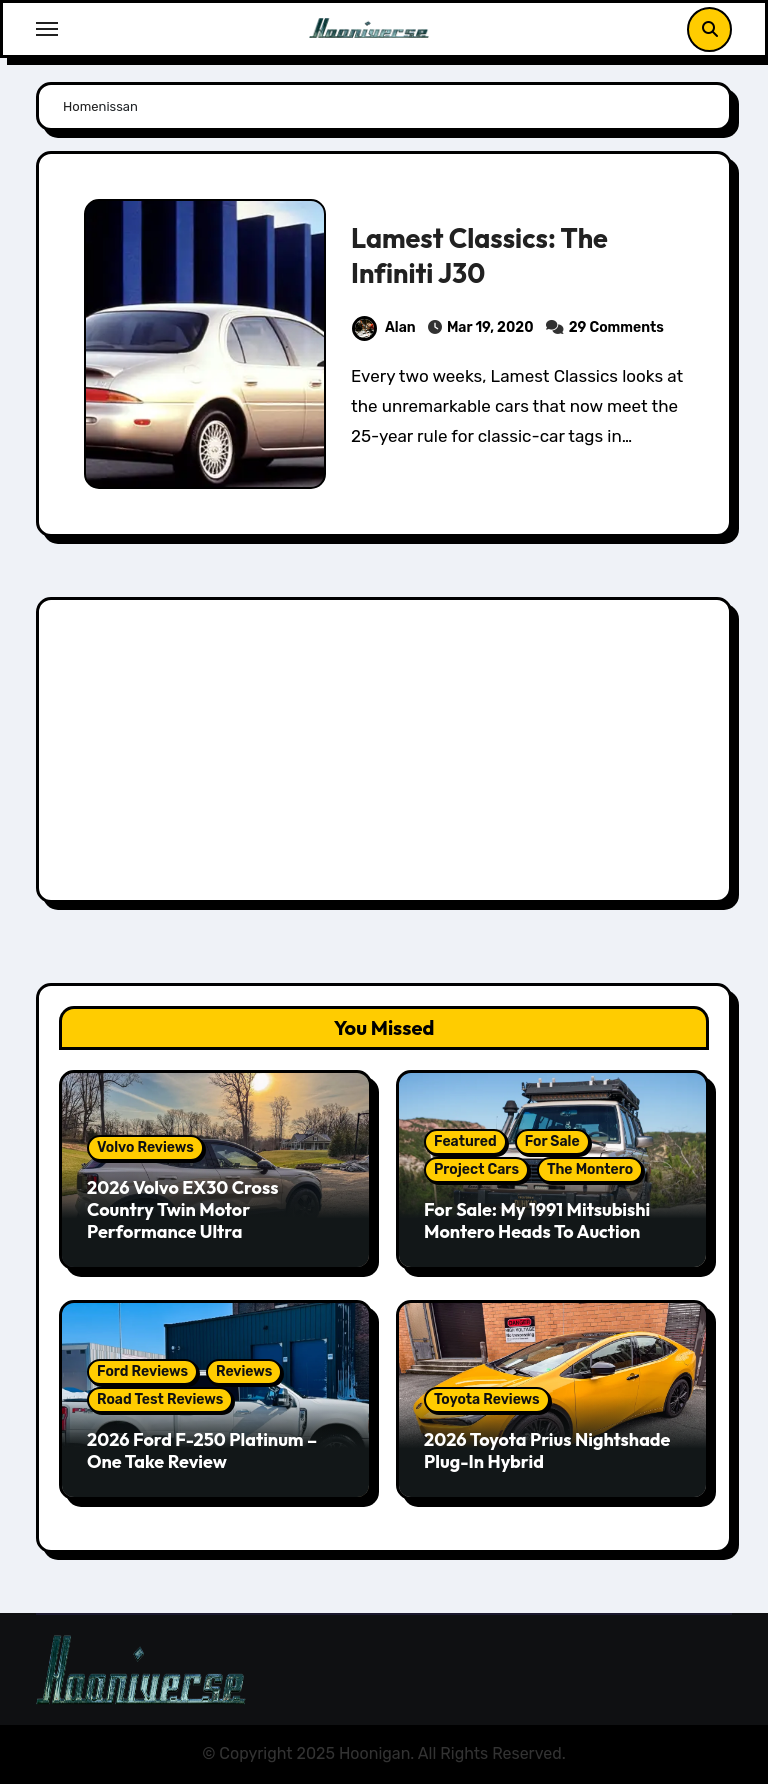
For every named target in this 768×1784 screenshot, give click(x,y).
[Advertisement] (387, 755)
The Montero (590, 1169)
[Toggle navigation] (47, 29)
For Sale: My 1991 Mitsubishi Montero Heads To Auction (537, 1220)
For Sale (552, 1141)
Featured (465, 1141)
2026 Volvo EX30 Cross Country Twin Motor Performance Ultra (182, 1209)
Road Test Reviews (160, 1399)
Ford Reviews (142, 1371)
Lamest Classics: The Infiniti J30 (479, 255)
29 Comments (616, 327)
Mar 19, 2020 (490, 327)
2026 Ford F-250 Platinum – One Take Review (202, 1450)
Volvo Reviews (145, 1147)
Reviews (244, 1371)
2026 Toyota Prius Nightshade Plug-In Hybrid (547, 1450)
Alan (384, 327)
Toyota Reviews (487, 1399)
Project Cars (476, 1169)
